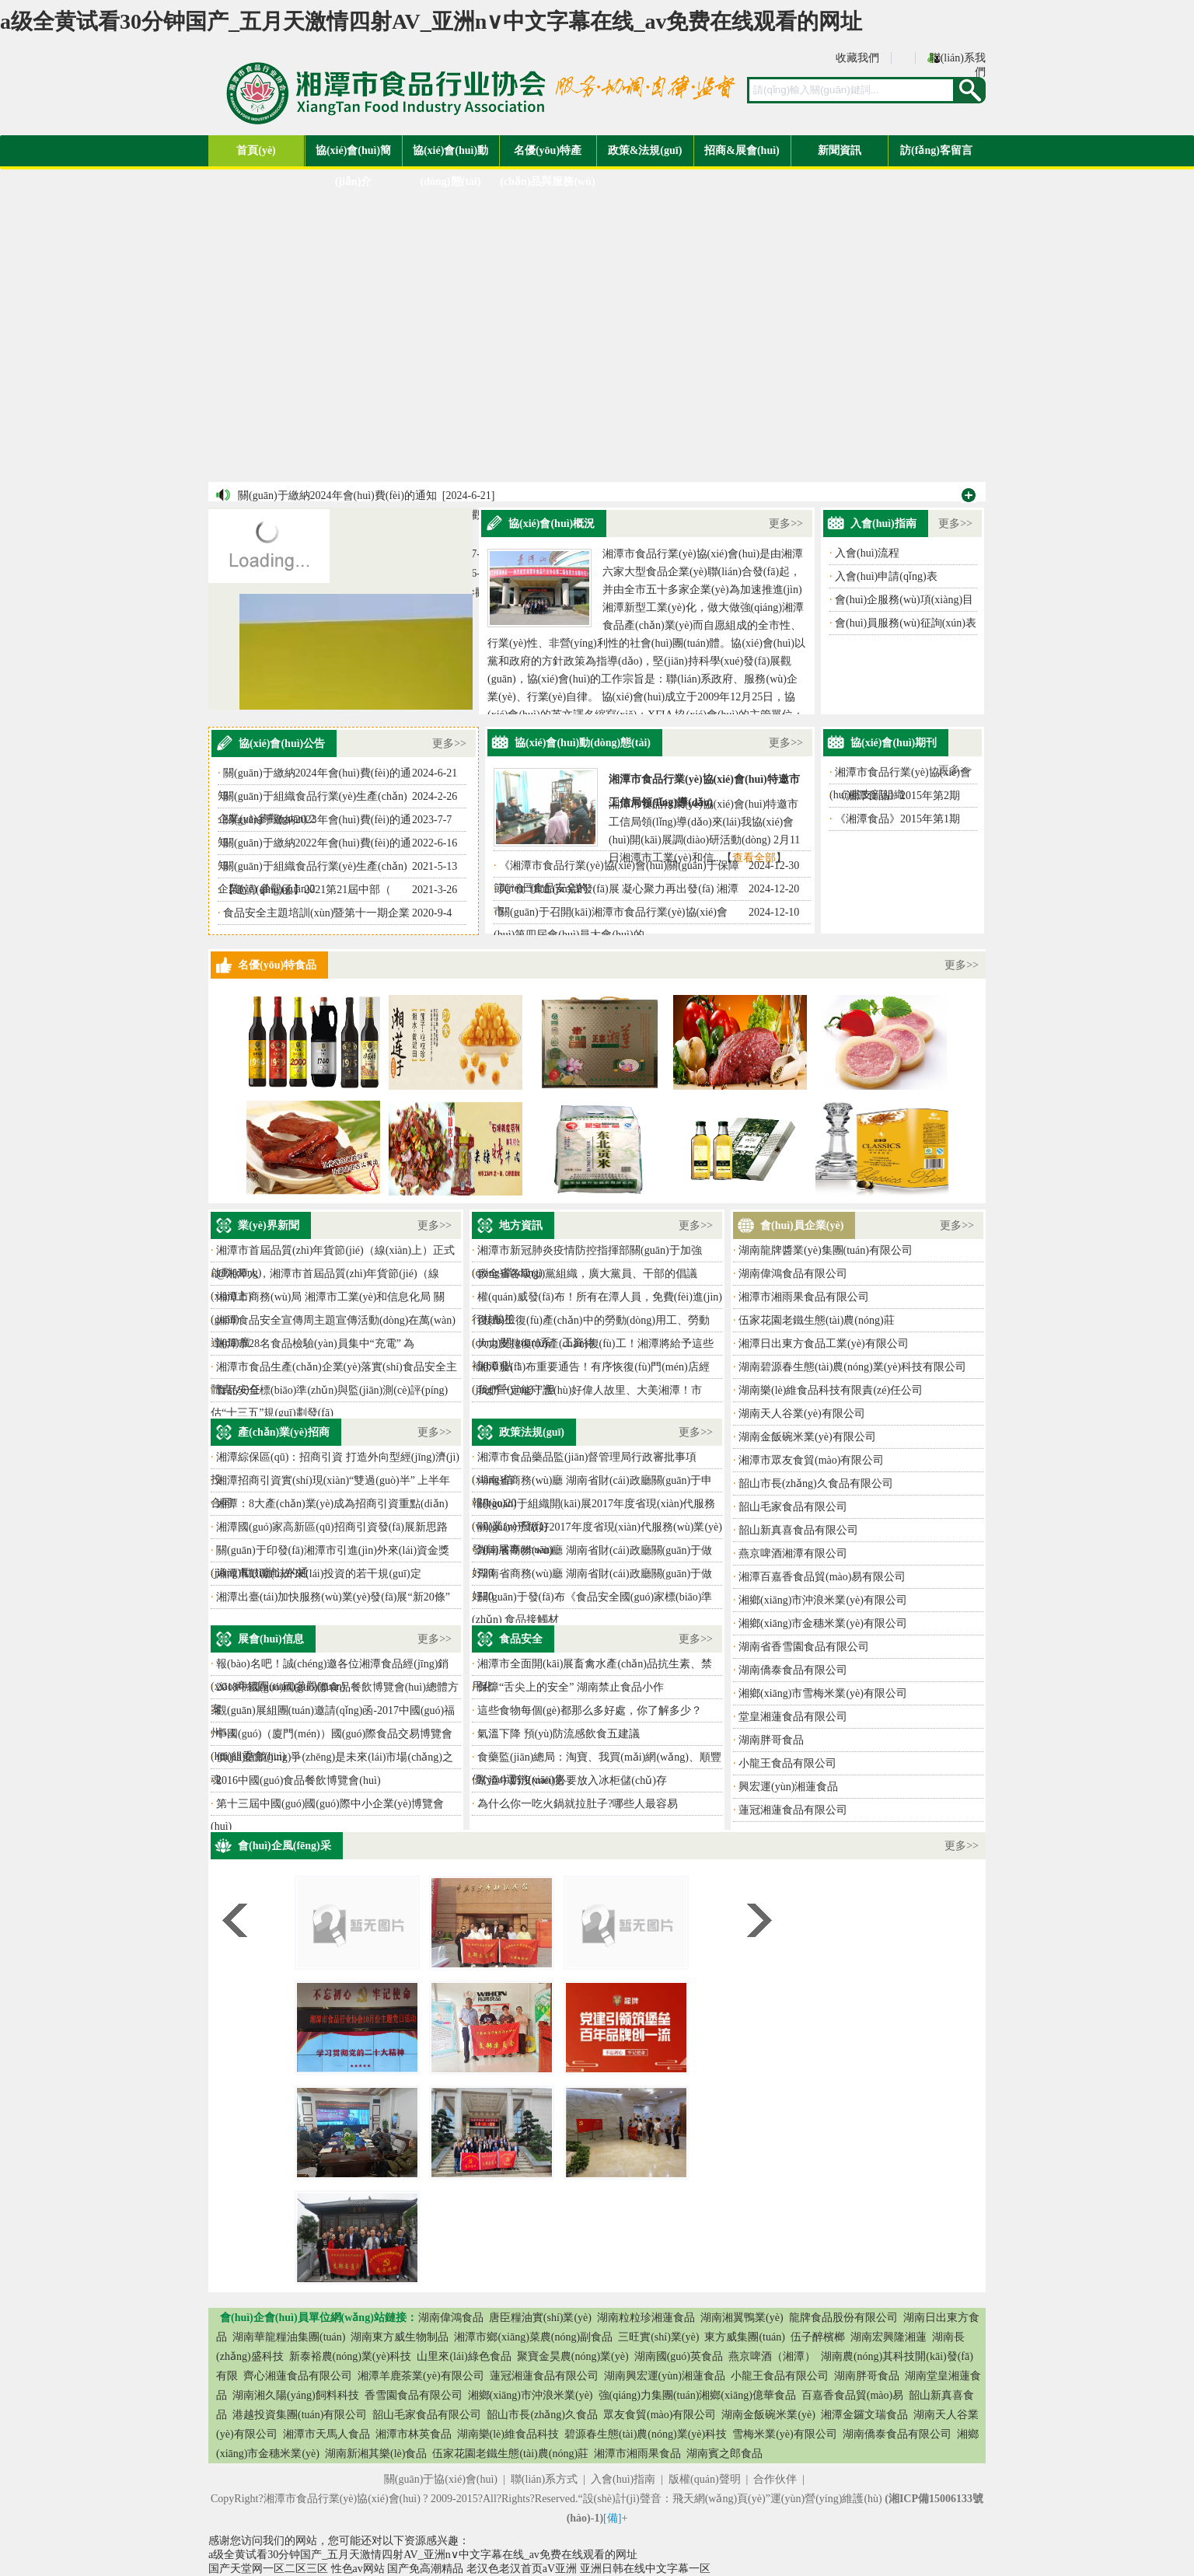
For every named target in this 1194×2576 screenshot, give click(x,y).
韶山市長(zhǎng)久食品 (542, 2415)
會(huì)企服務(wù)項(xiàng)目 (904, 600)
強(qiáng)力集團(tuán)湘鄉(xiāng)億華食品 (697, 2395)
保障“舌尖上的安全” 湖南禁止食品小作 (570, 1687)
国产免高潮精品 (425, 2568)
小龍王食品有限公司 (787, 1763)
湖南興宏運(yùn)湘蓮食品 (664, 2376)
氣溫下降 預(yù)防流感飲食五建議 (558, 1734)
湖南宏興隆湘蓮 (888, 2337)
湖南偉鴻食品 (451, 2317)
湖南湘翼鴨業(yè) (742, 2317)
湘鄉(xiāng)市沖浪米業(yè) (530, 2395)
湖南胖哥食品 (771, 1740)
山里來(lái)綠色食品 (464, 2356)
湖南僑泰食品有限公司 (792, 1670)
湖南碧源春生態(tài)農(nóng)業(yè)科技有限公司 (852, 1367)
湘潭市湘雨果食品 (637, 2453)
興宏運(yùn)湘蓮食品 (788, 1786)
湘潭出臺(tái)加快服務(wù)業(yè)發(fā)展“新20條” (333, 1597)
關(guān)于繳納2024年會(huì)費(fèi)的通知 (337, 495)
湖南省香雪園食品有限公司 (803, 1647)
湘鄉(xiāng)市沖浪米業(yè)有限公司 (822, 1600)
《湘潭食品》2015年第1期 (897, 819)
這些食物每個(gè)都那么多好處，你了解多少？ (589, 1710)
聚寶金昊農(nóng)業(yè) (573, 2356)
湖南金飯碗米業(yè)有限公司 (807, 1437)
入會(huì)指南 (623, 2479)
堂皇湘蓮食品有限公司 (792, 1717)
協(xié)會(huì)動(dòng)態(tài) (450, 155)
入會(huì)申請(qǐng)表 (886, 576)
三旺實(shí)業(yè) (658, 2337)
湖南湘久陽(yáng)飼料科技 (295, 2395)
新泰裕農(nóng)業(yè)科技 (350, 2356)
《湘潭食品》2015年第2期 (897, 795)
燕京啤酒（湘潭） (771, 2356)
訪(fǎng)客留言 (936, 150)
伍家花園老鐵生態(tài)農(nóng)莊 (816, 1320)
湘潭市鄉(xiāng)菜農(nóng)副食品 (533, 2337)
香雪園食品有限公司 (414, 2395)
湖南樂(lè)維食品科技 (508, 2434)
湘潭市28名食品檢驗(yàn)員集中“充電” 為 (315, 1343)
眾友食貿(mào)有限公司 (659, 2415)
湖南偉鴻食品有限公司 (792, 1273)
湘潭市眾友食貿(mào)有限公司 (811, 1460)
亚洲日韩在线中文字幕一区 (645, 2568)
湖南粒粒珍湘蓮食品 (646, 2317)
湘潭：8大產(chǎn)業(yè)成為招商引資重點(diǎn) (332, 1504)
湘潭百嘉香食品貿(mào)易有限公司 (822, 1577)
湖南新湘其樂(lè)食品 (376, 2453)
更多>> (786, 523)
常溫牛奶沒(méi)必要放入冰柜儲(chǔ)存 (572, 1780)
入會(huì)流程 (867, 553)
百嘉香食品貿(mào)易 (852, 2395)
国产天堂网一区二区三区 (268, 2568)
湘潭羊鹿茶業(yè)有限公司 (421, 2376)
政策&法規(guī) (645, 150)
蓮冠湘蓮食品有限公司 (792, 1810)
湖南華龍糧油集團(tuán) (288, 2337)
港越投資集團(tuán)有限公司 (299, 2415)
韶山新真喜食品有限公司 (798, 1530)
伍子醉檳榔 (818, 2337)
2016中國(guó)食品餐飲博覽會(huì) (298, 1780)
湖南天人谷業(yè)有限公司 (801, 1413)
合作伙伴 (775, 2479)
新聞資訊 (839, 150)
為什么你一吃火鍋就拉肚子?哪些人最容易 (577, 1804)
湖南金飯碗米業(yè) (768, 2415)
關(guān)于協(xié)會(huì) (441, 2479)
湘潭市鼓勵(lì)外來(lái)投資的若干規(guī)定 (318, 1573)
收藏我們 (857, 58)
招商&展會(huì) (741, 150)
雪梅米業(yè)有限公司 (784, 2434)
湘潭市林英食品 (413, 2434)
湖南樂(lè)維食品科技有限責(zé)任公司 (830, 1390)
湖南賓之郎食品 (724, 2453)
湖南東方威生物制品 (400, 2337)
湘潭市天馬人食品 (326, 2434)
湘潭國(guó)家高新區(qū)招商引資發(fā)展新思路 (332, 1527)
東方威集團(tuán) (744, 2337)
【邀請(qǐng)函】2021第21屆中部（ (307, 889)
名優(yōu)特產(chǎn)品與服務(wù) (547, 155)
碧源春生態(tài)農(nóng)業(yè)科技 (645, 2434)
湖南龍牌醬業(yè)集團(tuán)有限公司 (825, 1250)
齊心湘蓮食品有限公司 (297, 2376)
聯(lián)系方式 (544, 2479)
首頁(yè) (256, 150)
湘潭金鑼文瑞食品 (864, 2415)
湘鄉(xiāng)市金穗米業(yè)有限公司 (822, 1623)
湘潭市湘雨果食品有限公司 (803, 1297)
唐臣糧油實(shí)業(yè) (540, 2317)
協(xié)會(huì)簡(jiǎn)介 (353, 155)
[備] (612, 2518)
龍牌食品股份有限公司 (843, 2317)
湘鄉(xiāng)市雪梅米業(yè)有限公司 (822, 1693)
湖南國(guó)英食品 (678, 2356)
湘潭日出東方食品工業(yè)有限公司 (823, 1343)
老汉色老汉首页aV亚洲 (521, 2568)
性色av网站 (358, 2568)
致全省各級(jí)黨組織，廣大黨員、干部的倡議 (587, 1273)
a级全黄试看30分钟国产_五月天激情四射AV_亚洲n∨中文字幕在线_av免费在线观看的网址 (431, 21)
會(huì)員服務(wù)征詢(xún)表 (905, 623)
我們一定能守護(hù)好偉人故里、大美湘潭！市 (589, 1390)
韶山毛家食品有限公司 (792, 1507)
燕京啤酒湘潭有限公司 (792, 1553)
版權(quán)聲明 (705, 2479)
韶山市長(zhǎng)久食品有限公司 (815, 1483)
